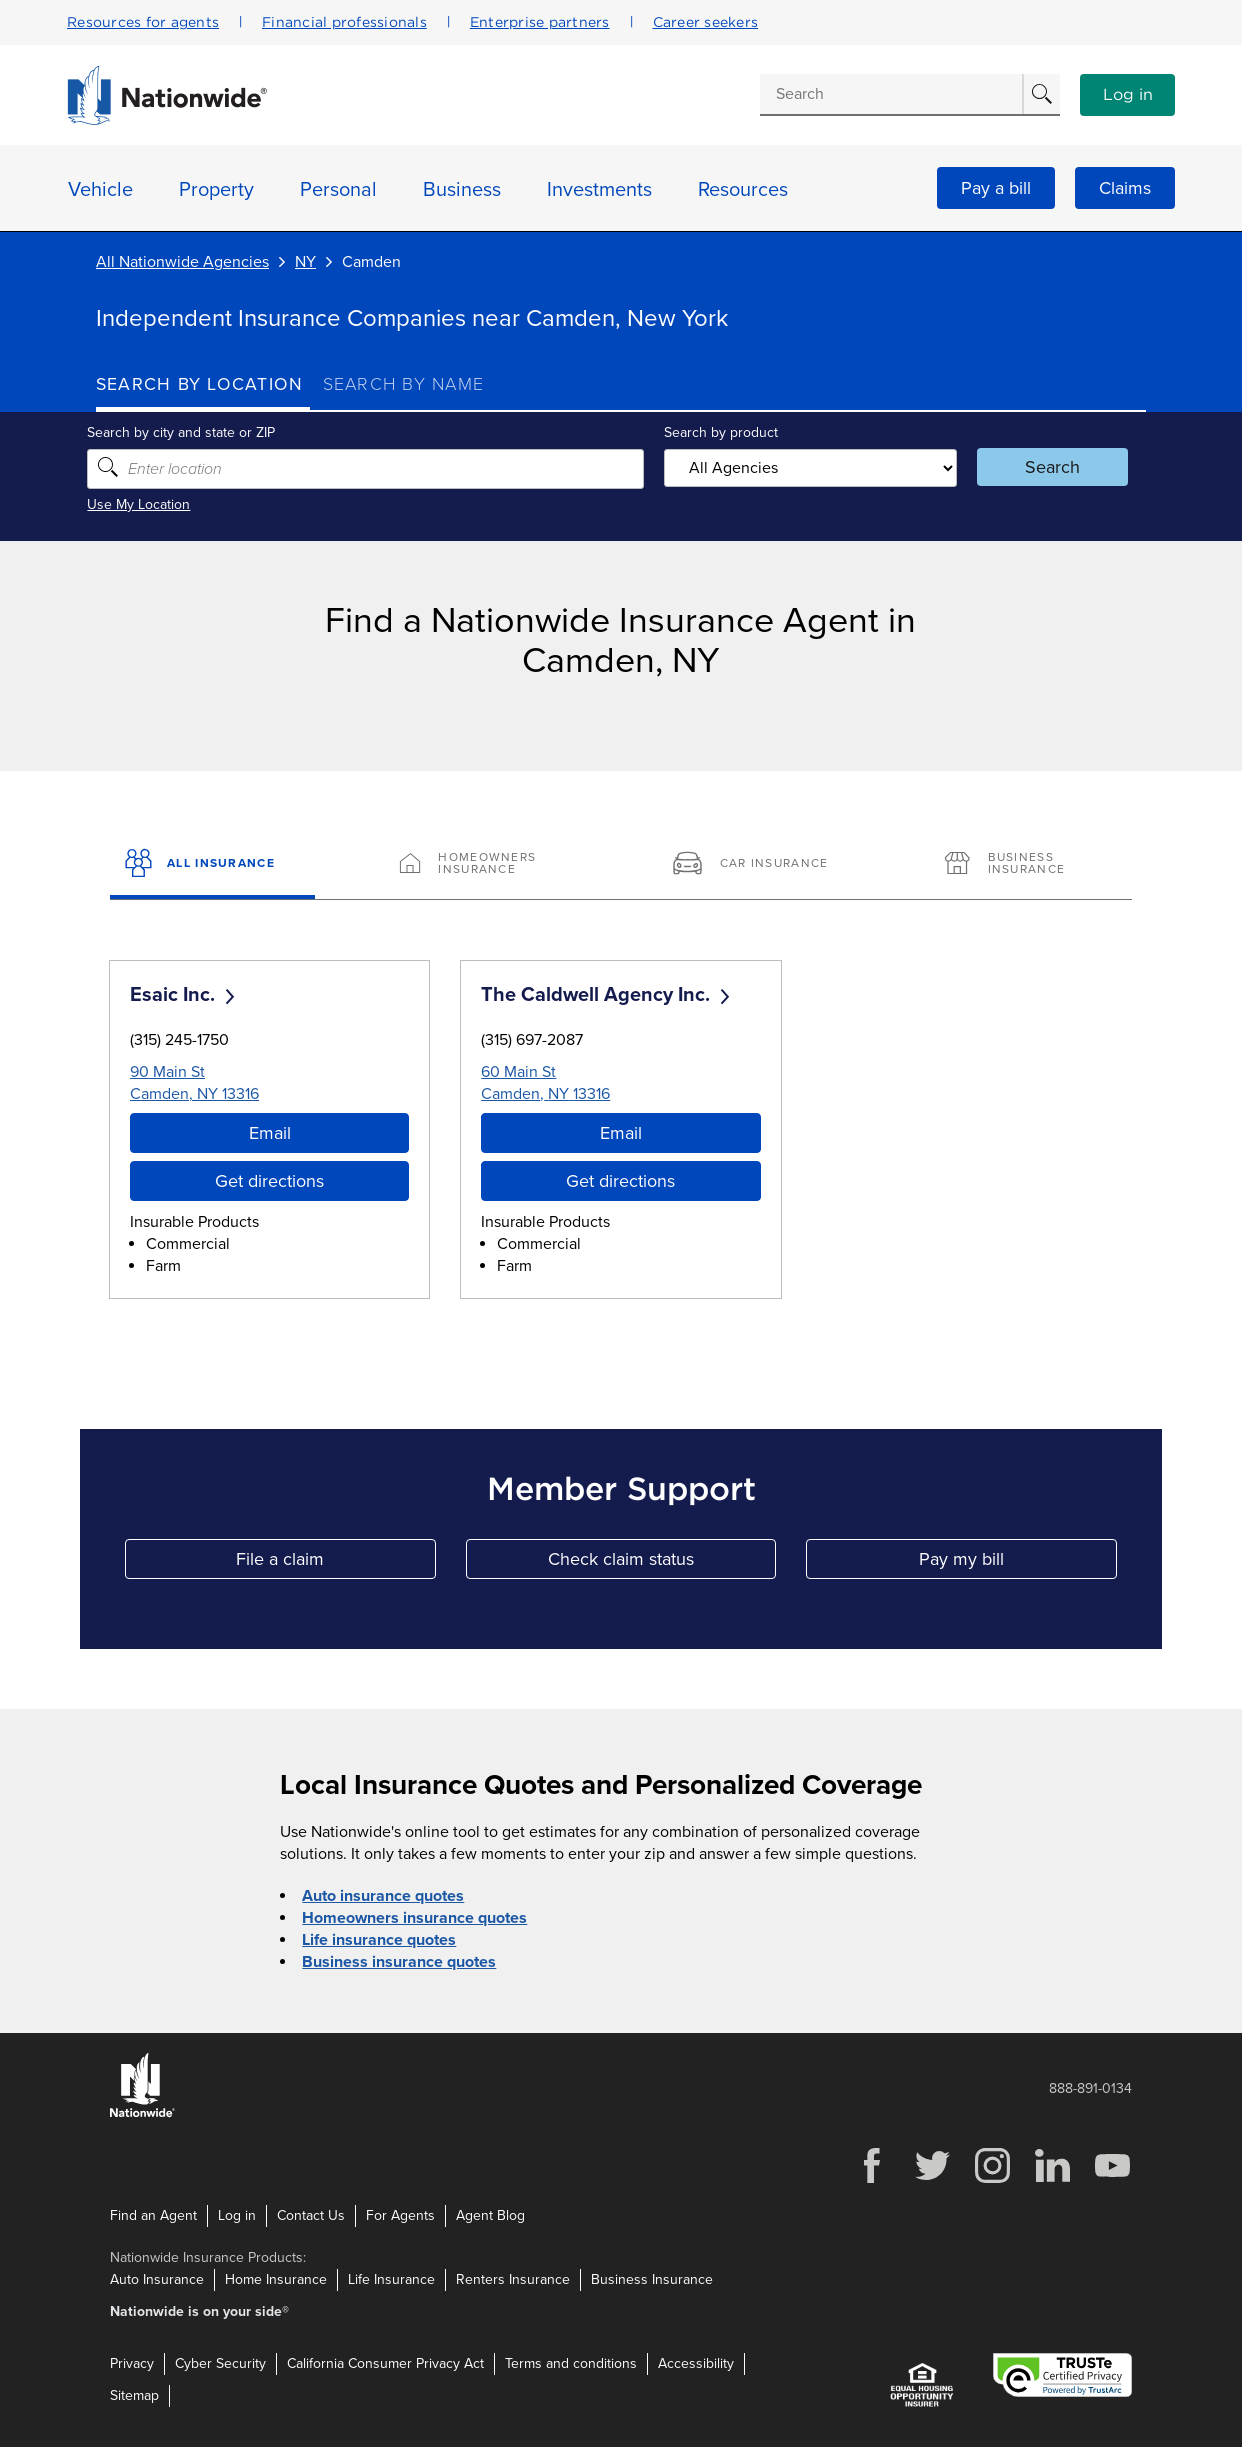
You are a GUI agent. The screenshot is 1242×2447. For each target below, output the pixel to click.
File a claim (335, 1562)
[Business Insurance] (1029, 865)
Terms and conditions (571, 2363)
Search (1046, 467)
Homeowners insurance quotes (414, 1918)
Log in (1128, 95)
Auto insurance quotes (383, 1896)
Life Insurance (391, 2279)
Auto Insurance (157, 2279)
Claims (1125, 188)
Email (270, 1133)
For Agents (400, 2215)
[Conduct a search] (891, 94)
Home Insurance (276, 2279)
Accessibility (696, 2363)
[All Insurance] (212, 865)
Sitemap (134, 2395)
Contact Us (311, 2215)
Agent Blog (490, 2215)
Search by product (720, 432)
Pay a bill (996, 188)
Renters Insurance (513, 2279)
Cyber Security (220, 2363)
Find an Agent (153, 2215)
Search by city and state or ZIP (190, 432)
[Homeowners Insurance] (484, 865)
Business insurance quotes (399, 1962)
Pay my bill (1018, 1562)
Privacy (132, 2363)
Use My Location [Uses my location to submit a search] (147, 504)
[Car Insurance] (757, 865)
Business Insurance (652, 2279)
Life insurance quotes (379, 1940)
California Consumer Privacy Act (385, 2363)
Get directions (269, 1181)
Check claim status (662, 1562)
